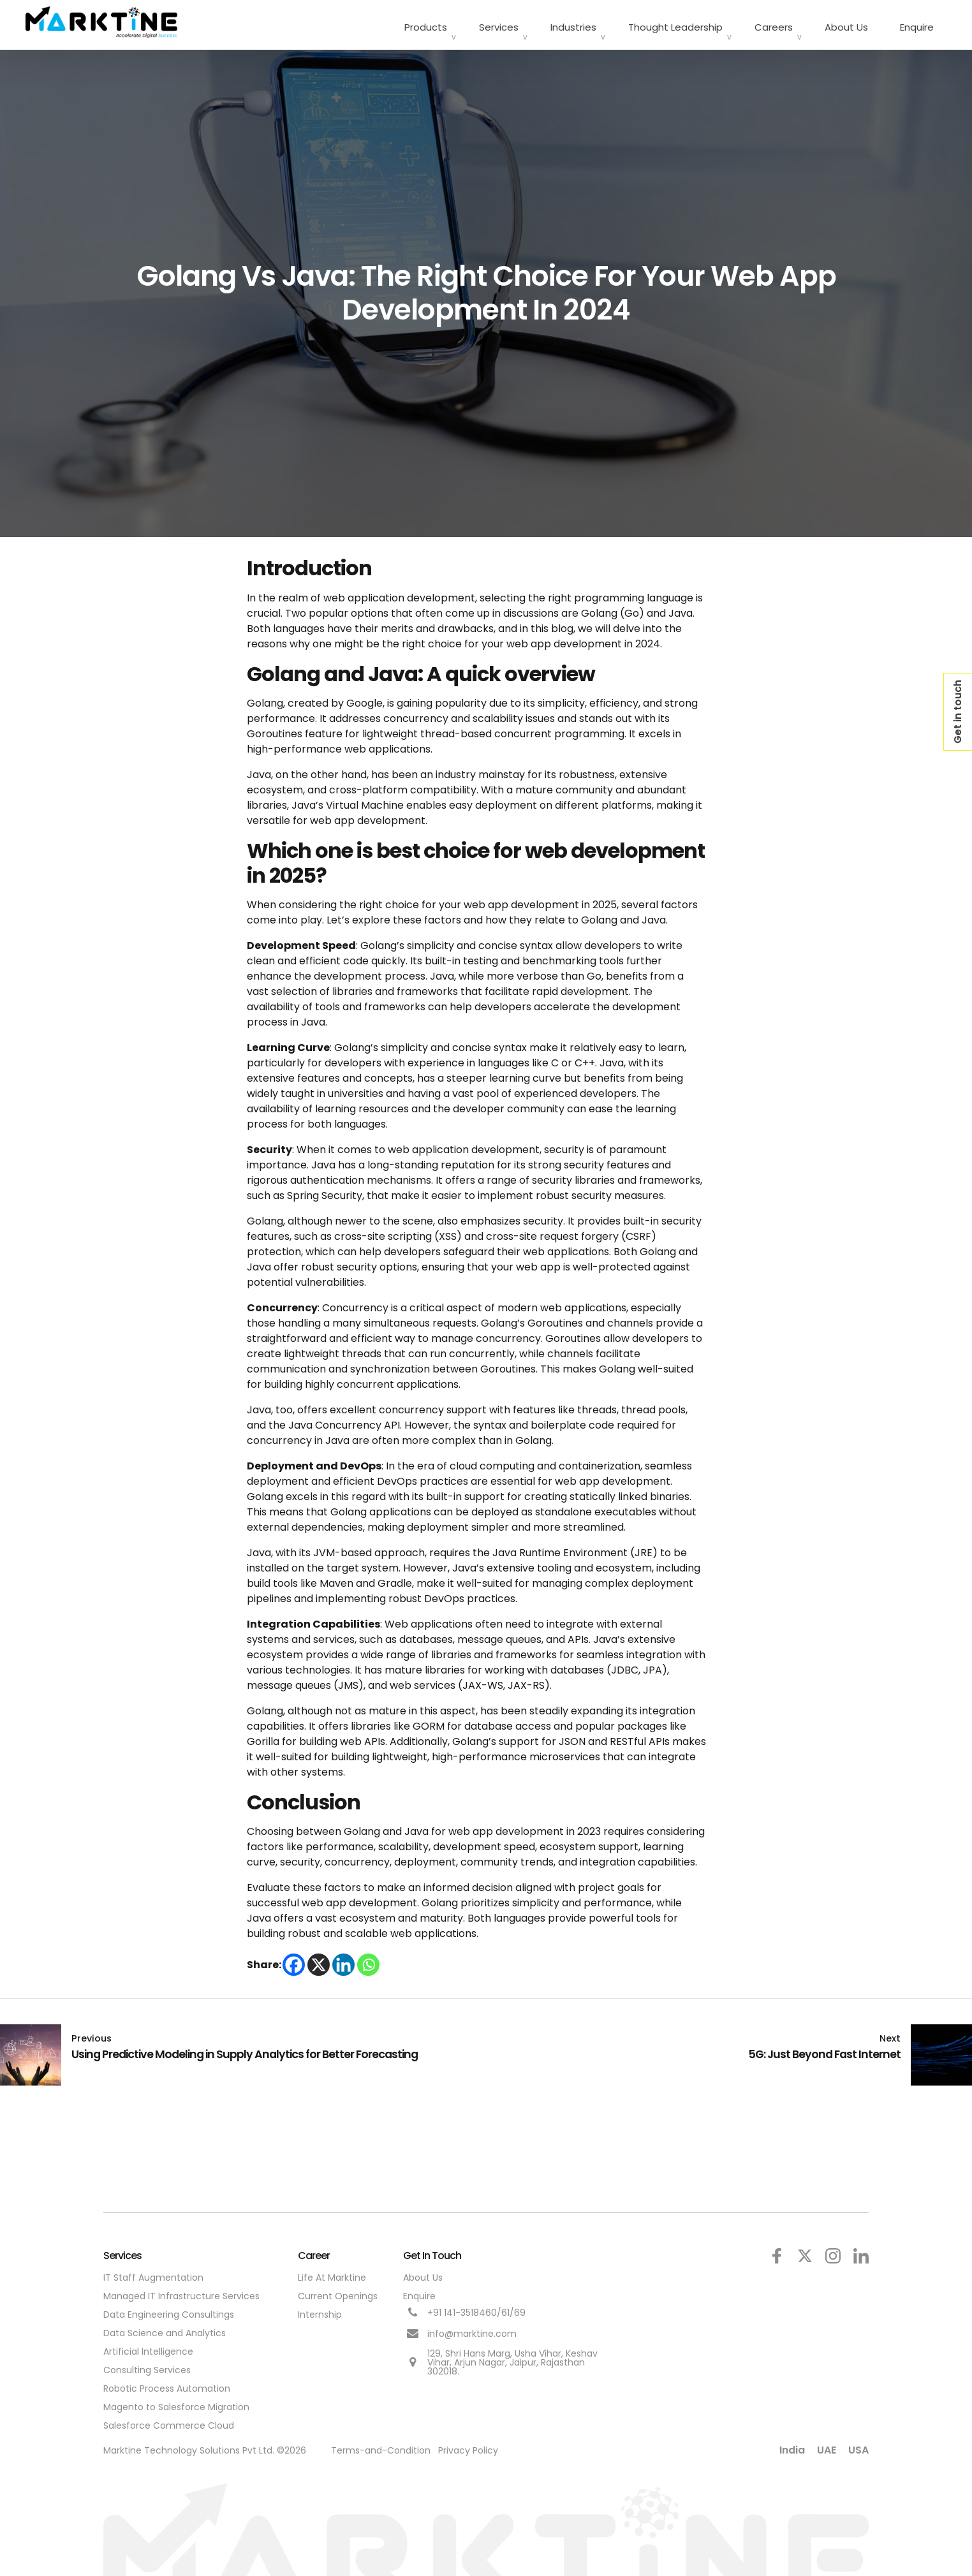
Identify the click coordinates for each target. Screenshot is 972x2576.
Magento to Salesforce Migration (176, 2402)
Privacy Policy (468, 2446)
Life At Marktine (332, 2273)
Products (425, 22)
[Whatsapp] (368, 1960)
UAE (826, 2445)
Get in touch (957, 712)
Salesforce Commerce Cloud (168, 2421)
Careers (774, 22)
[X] (318, 1960)
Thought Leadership (675, 22)
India (792, 2445)
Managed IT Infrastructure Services (181, 2291)
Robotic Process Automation (166, 2384)
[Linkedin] (343, 1960)
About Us (846, 22)
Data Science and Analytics (164, 2328)
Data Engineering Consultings (168, 2310)
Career (314, 2251)
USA (858, 2445)
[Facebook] (294, 1960)
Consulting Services (147, 2365)
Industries (573, 22)
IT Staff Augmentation (153, 2273)
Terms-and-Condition (381, 2446)
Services (499, 22)
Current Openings (338, 2291)
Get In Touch (432, 2251)
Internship (320, 2310)
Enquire (917, 22)
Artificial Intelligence (148, 2347)
